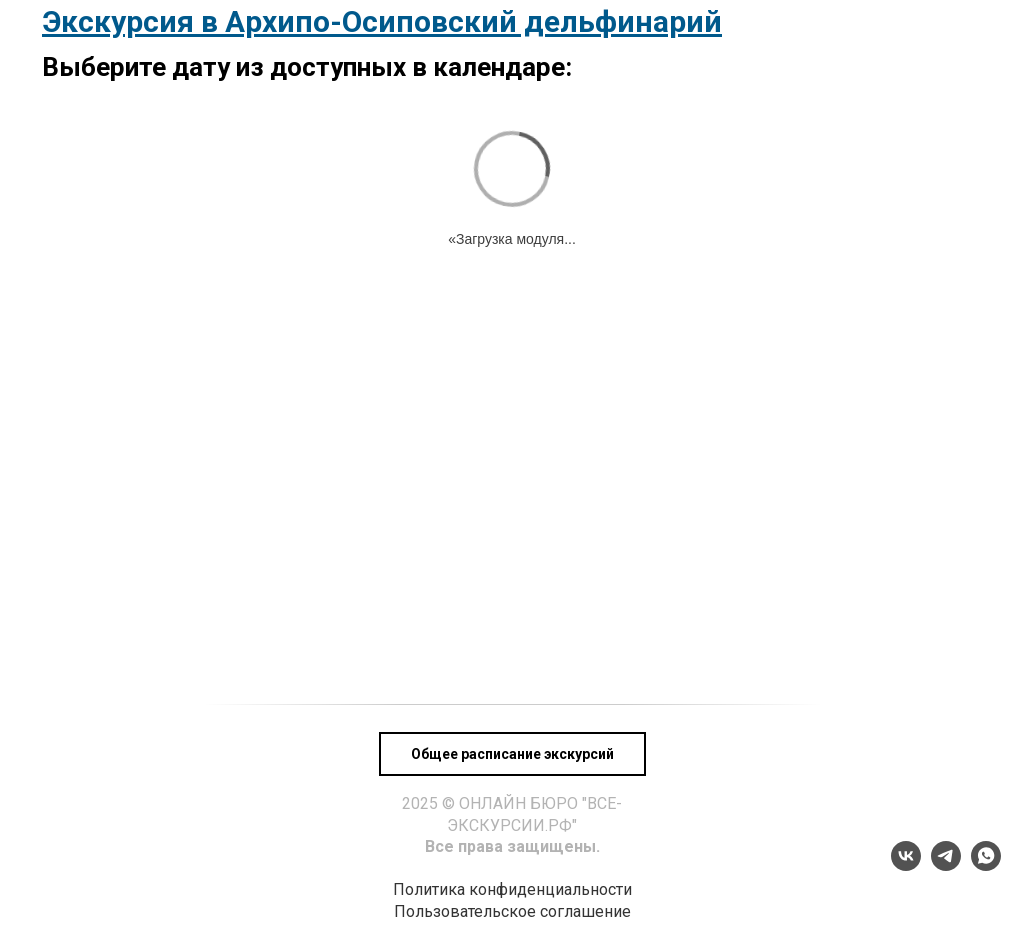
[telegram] (946, 865)
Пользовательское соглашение (512, 911)
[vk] (906, 865)
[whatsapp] (986, 865)
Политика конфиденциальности (512, 889)
